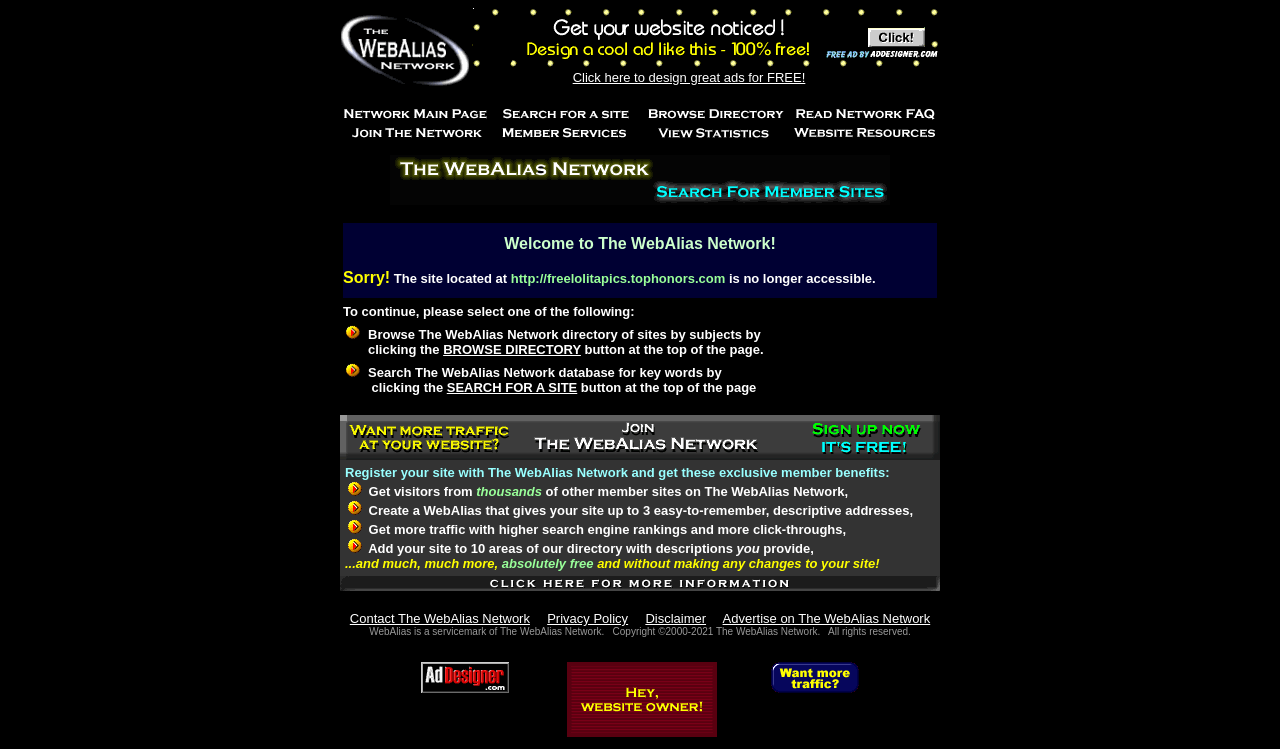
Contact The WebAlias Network (440, 618)
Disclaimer (675, 618)
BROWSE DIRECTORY (512, 349)
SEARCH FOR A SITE (512, 387)
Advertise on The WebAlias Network (827, 618)
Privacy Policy (587, 618)
